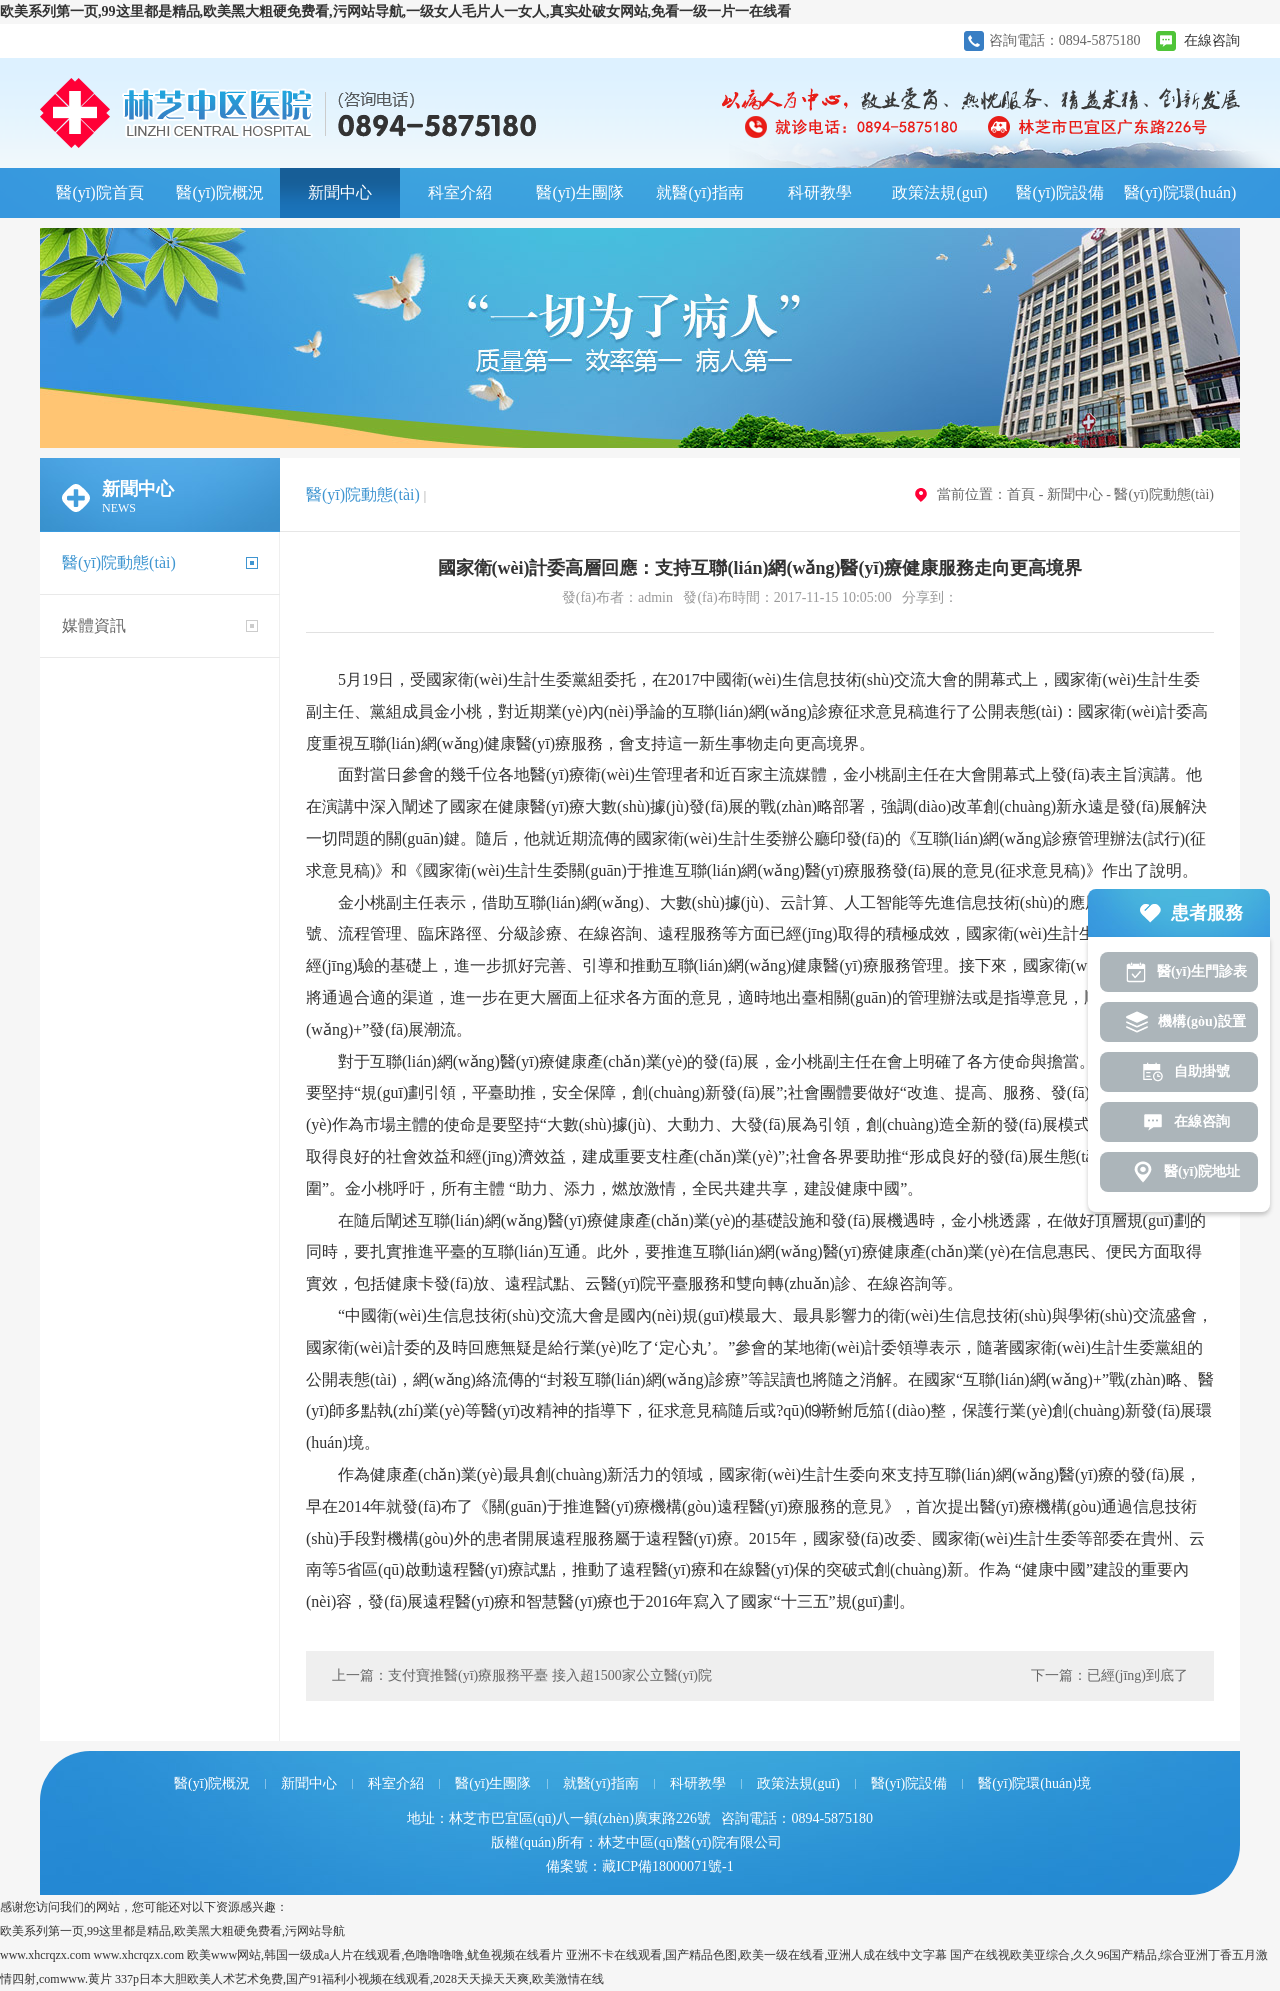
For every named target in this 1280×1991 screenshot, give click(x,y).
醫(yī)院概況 (219, 192)
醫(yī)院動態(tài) (119, 562)
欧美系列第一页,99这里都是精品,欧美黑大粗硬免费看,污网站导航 (172, 1931)
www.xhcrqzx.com (45, 1955)
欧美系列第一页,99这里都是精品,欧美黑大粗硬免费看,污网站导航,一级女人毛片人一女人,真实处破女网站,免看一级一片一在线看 (395, 11)
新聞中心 (340, 192)
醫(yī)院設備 (1059, 192)
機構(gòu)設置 (1201, 1021)
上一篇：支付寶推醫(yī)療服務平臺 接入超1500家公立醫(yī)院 (522, 1675)
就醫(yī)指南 (699, 192)
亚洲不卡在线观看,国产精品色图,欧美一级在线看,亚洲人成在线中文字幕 (756, 1955)
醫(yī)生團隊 (579, 192)
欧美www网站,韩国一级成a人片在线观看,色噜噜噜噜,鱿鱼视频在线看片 (375, 1955)
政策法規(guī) (939, 192)
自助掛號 (1202, 1071)
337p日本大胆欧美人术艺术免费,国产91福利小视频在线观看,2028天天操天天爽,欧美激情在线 (359, 1979)
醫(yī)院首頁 (99, 192)
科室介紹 (460, 192)
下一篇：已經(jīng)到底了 (1109, 1675)
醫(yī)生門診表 (1202, 971)
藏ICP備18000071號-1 (667, 1866)
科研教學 (820, 192)
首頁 (1021, 494)
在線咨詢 (1212, 40)
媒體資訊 (94, 625)
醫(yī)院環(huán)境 (1180, 201)
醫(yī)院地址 (1202, 1171)
